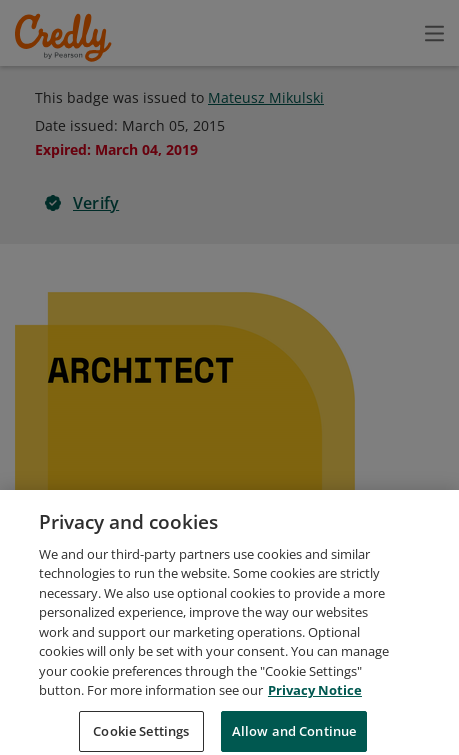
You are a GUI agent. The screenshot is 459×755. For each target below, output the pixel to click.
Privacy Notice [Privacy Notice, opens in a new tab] (315, 723)
